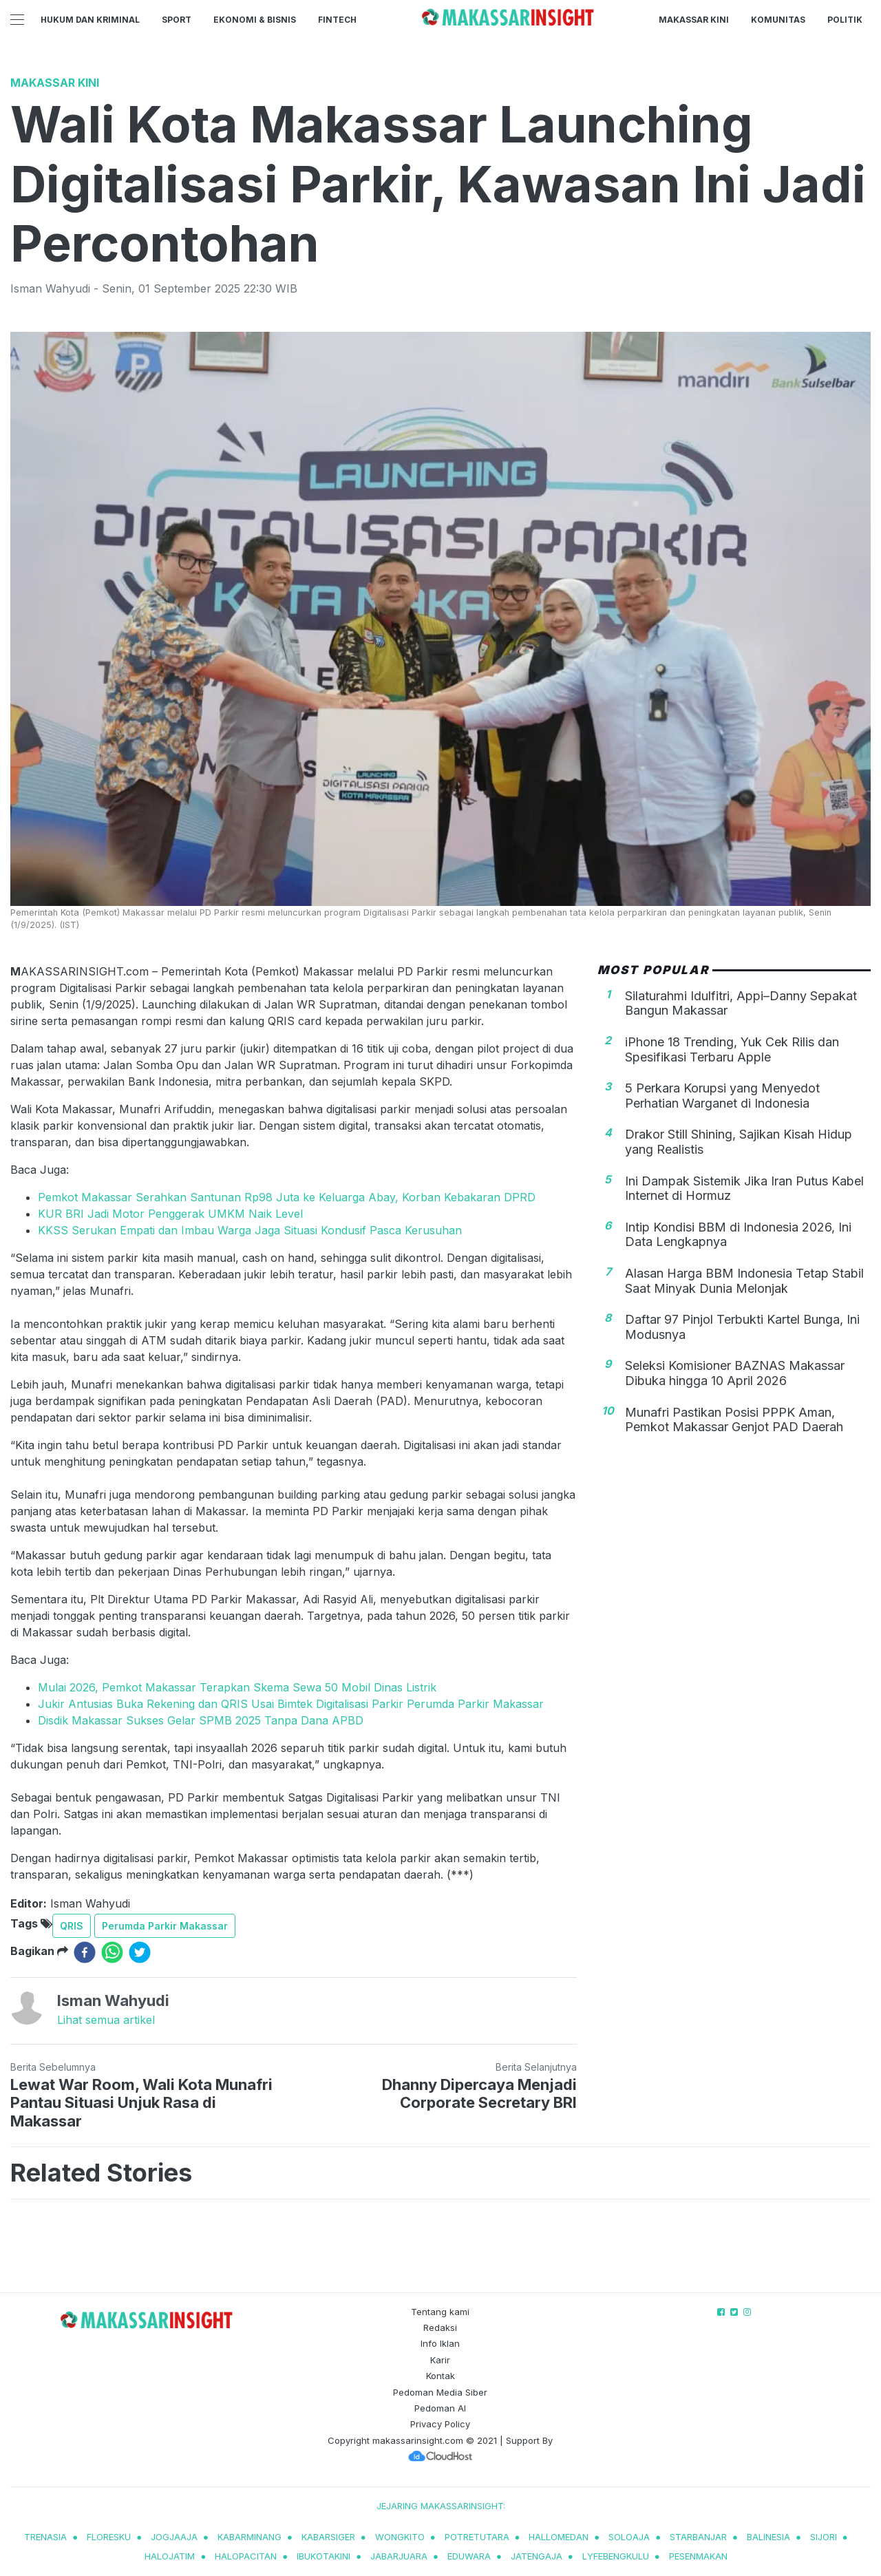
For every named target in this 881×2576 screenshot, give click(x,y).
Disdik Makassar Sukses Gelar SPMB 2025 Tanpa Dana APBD (200, 1720)
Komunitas (778, 19)
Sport (176, 19)
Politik (844, 19)
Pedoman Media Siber (440, 2392)
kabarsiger (328, 2536)
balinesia (768, 2536)
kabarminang (249, 2536)
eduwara (469, 2556)
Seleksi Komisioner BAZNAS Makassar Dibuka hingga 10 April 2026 (735, 1373)
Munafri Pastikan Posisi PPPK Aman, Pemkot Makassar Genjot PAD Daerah (734, 1420)
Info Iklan (440, 2343)
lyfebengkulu (615, 2556)
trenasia (45, 2536)
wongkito (400, 2536)
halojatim (170, 2556)
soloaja (629, 2536)
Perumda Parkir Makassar (165, 1926)
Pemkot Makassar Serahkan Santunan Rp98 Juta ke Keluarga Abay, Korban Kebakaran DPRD (286, 1197)
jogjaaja (174, 2536)
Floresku (109, 2536)
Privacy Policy (440, 2423)
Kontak (440, 2375)
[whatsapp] (112, 1952)
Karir (440, 2359)
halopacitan (246, 2556)
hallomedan (558, 2536)
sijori (823, 2536)
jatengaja (536, 2556)
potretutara (477, 2536)
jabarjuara (398, 2556)
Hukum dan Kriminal (90, 19)
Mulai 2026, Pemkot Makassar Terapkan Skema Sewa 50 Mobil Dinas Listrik (237, 1687)
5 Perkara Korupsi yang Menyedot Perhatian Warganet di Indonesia (722, 1095)
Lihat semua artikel (106, 2020)
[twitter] (140, 1952)
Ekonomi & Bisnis (254, 19)
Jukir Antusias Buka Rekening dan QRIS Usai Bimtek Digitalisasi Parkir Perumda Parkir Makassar (291, 1704)
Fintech (337, 19)
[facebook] (85, 1952)
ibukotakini (323, 2556)
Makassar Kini (694, 19)
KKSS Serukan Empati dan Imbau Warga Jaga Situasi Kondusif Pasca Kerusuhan (250, 1230)
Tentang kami (440, 2311)
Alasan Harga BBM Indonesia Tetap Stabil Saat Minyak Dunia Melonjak (744, 1281)
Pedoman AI (440, 2408)
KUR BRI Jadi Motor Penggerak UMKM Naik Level (170, 1214)
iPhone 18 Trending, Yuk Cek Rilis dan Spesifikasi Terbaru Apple (732, 1049)
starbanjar (698, 2536)
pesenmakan (698, 2556)
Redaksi (440, 2327)
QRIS (71, 1926)
